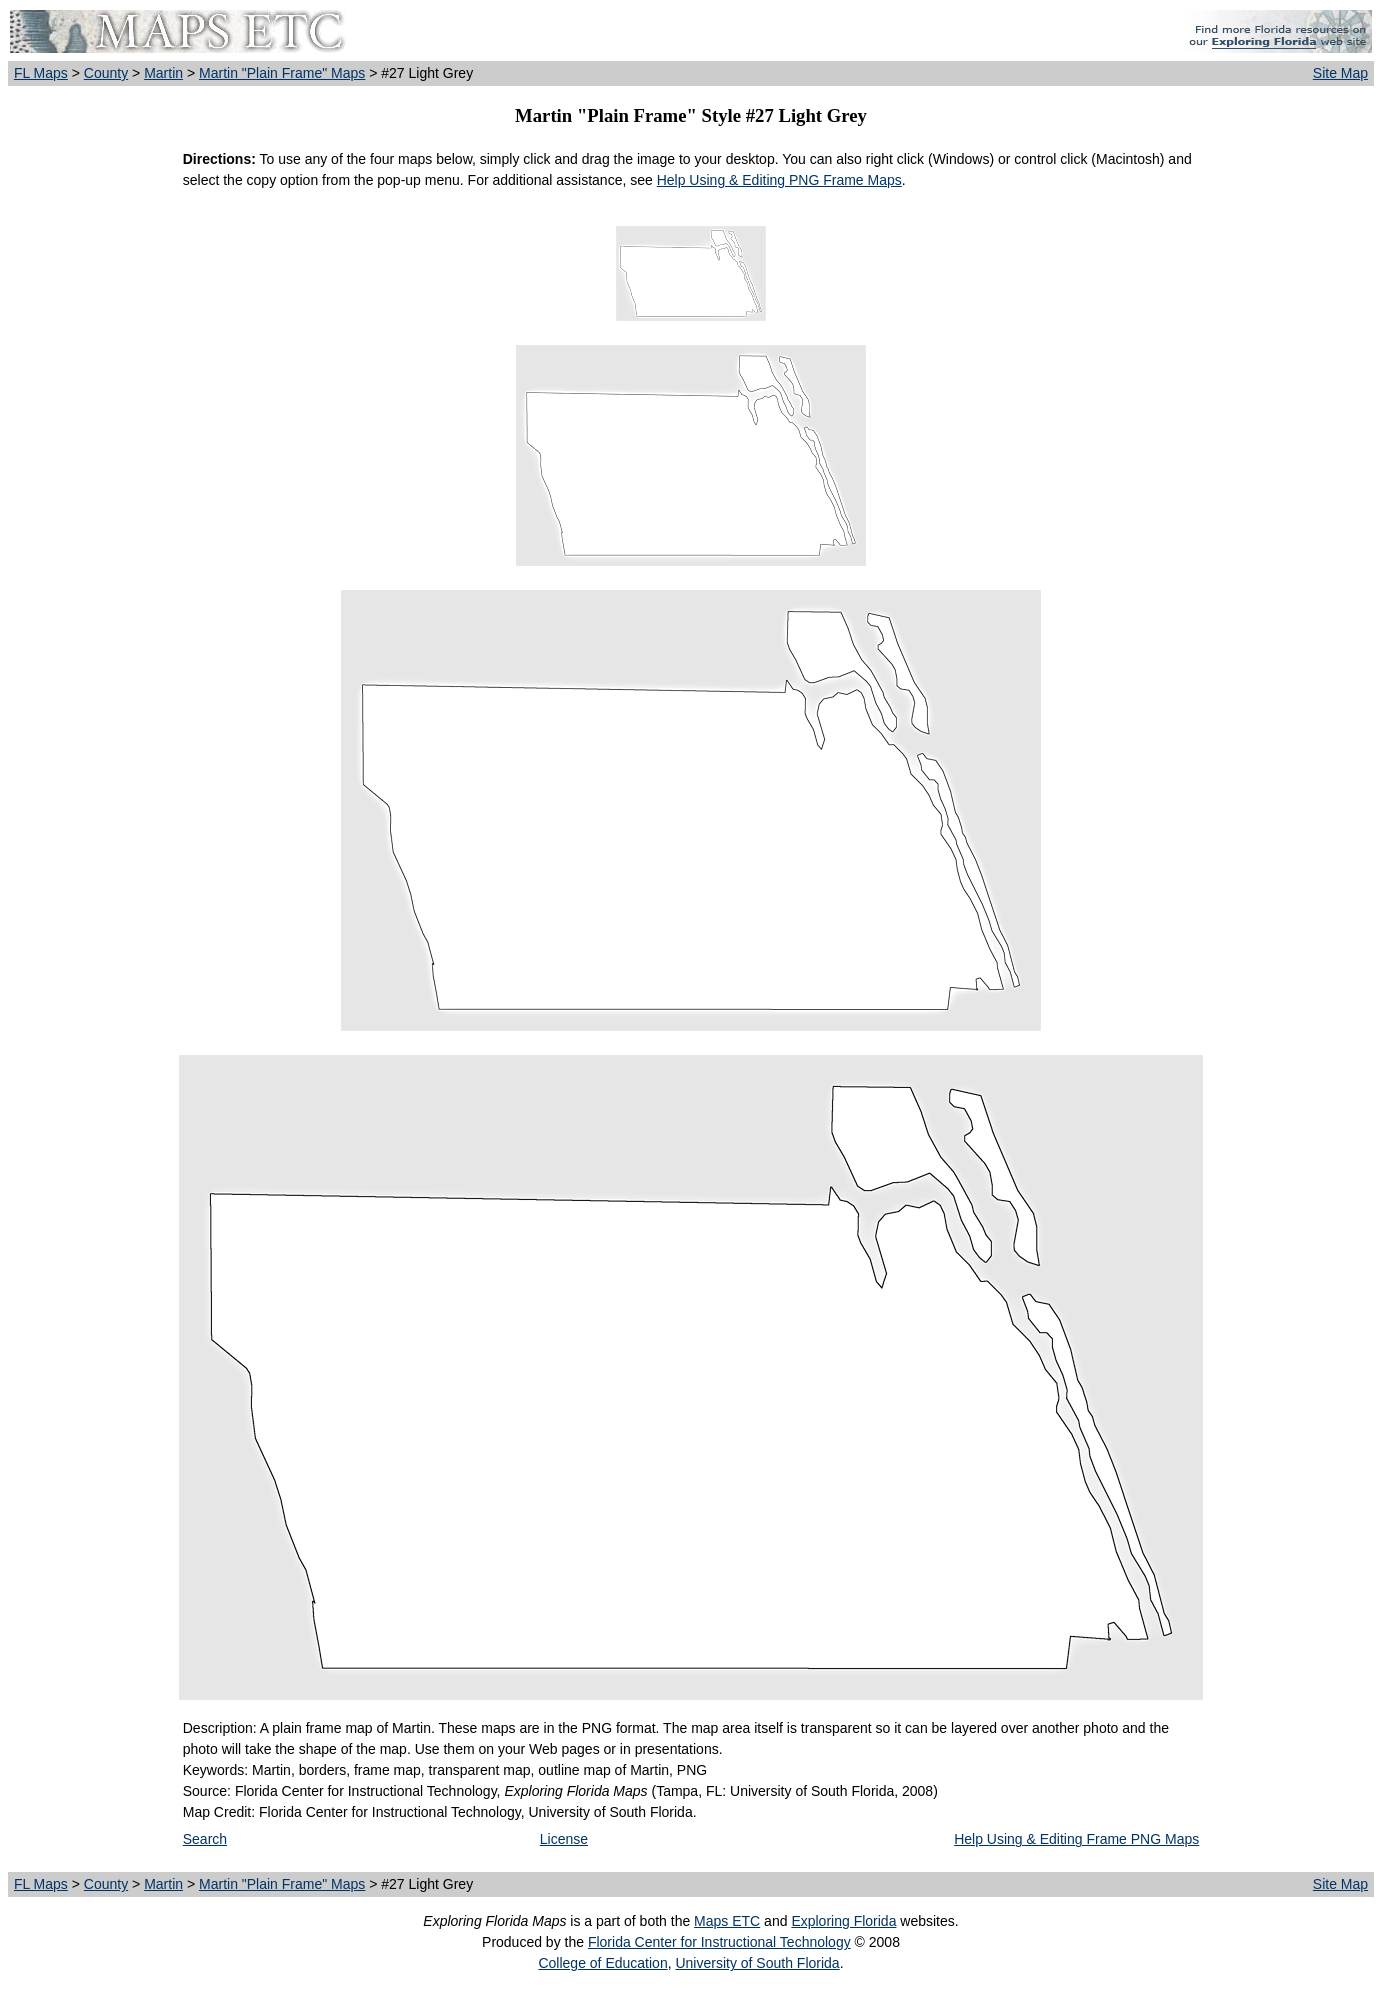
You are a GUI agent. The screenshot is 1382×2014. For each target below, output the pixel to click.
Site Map (1340, 73)
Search (205, 1839)
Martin (163, 73)
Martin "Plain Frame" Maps (282, 73)
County (106, 73)
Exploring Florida (843, 1921)
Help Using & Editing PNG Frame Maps (779, 180)
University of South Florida (757, 1963)
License (564, 1839)
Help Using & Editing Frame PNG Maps (1076, 1839)
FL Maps (41, 73)
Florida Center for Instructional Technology (719, 1942)
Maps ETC (727, 1921)
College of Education (602, 1963)
